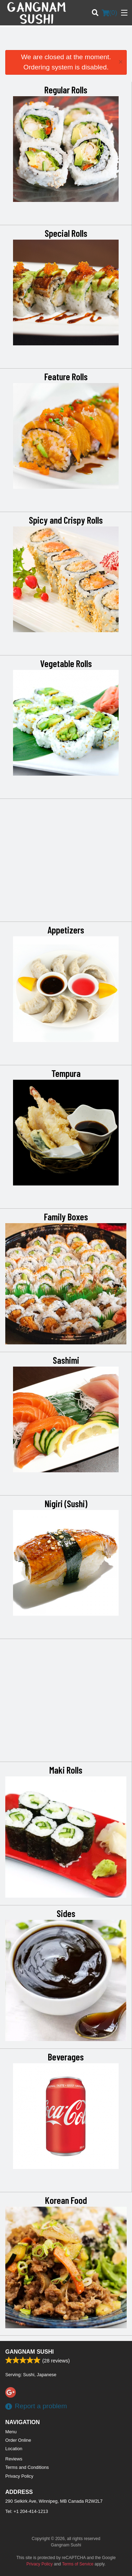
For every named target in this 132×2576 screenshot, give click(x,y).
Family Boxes (66, 1216)
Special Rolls (66, 233)
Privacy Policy (19, 2476)
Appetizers (66, 929)
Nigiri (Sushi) (66, 1503)
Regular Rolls (65, 89)
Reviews (13, 2458)
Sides (66, 1913)
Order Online (18, 2440)
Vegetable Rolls (66, 663)
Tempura (66, 1073)
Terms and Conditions (27, 2467)
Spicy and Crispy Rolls (66, 519)
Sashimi (66, 1360)
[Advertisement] (66, 41)
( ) (109, 12)
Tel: (26, 2511)
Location (13, 2448)
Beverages (66, 2056)
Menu (11, 2431)
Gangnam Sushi (29, 2352)
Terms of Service (77, 2564)
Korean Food (66, 2200)
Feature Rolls (66, 376)
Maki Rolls (65, 1769)
